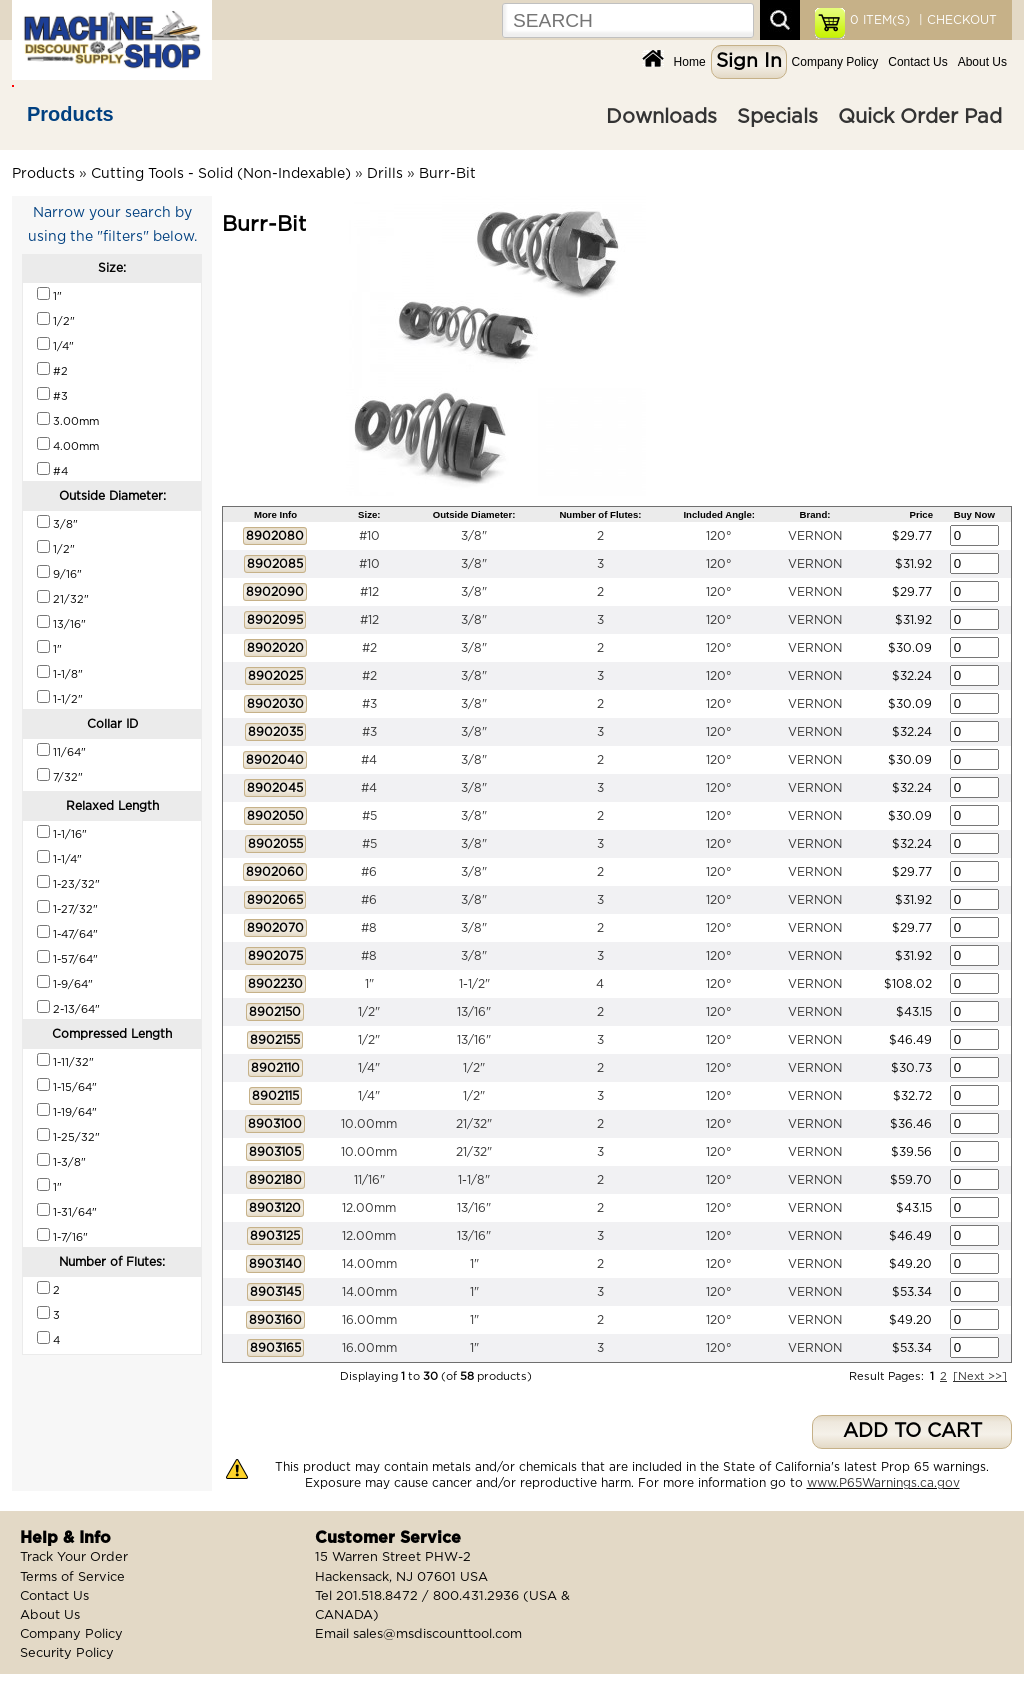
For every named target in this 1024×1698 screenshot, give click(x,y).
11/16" (369, 1180)
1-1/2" (474, 984)
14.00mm (369, 1264)
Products (70, 114)
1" (369, 984)
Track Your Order (74, 1557)
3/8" (474, 536)
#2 (369, 648)
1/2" (369, 1012)
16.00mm (369, 1320)
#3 (369, 704)
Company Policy (835, 62)
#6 (369, 872)
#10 (369, 536)
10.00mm (369, 1124)
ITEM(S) (880, 20)
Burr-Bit (447, 174)
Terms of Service (72, 1577)
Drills (385, 174)
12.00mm (369, 1208)
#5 (369, 816)
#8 (369, 928)
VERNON (815, 536)
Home (690, 62)
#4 (369, 760)
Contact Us (917, 62)
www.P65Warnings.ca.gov (883, 1483)
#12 (369, 592)
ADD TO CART (912, 1431)
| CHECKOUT (956, 20)
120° (719, 536)
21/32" (474, 1124)
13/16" (474, 1012)
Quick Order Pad (920, 117)
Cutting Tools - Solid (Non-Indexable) (221, 174)
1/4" (369, 1068)
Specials (777, 117)
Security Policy (67, 1653)
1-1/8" (474, 1180)
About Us (982, 62)
